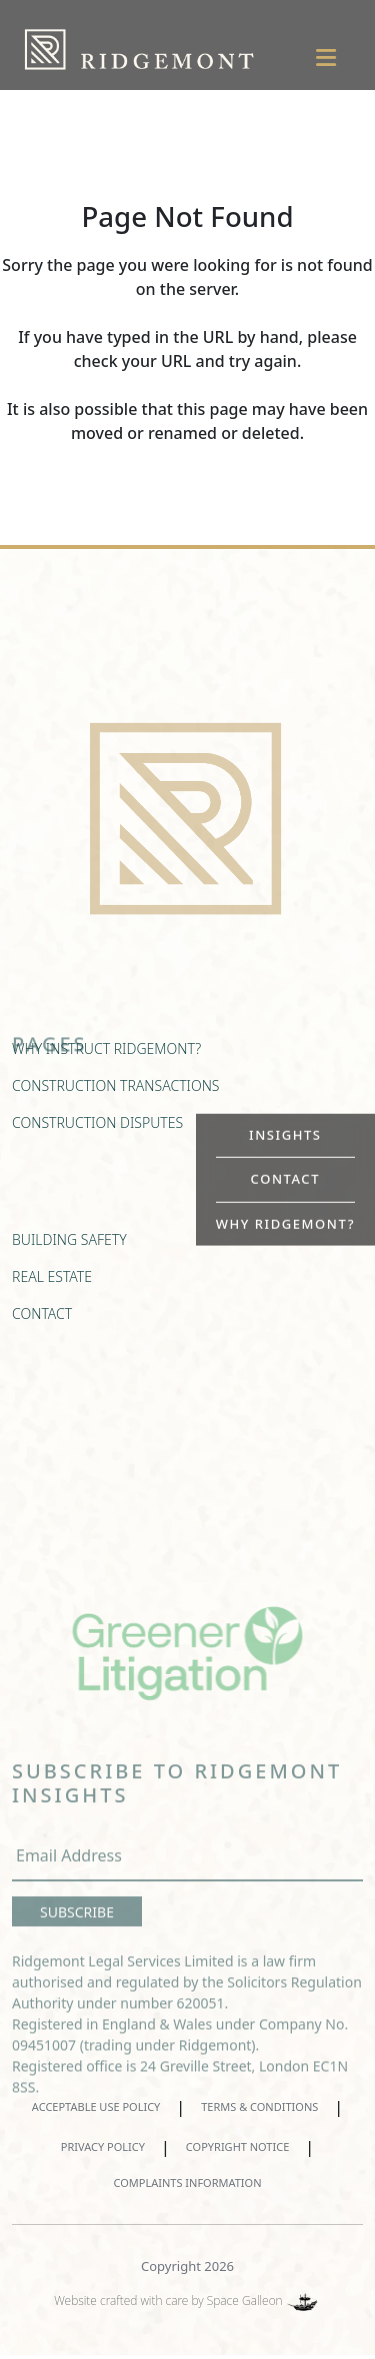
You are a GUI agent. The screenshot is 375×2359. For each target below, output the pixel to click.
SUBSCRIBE (77, 1931)
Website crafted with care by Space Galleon (187, 2300)
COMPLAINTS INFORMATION (187, 2182)
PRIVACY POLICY (103, 2146)
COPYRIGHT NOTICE (237, 2146)
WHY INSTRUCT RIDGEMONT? (106, 1058)
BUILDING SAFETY (69, 1249)
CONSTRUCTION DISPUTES (97, 1132)
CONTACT (285, 1179)
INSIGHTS (285, 1134)
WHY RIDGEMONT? (285, 1223)
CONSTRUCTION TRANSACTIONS (116, 1095)
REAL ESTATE (52, 1286)
